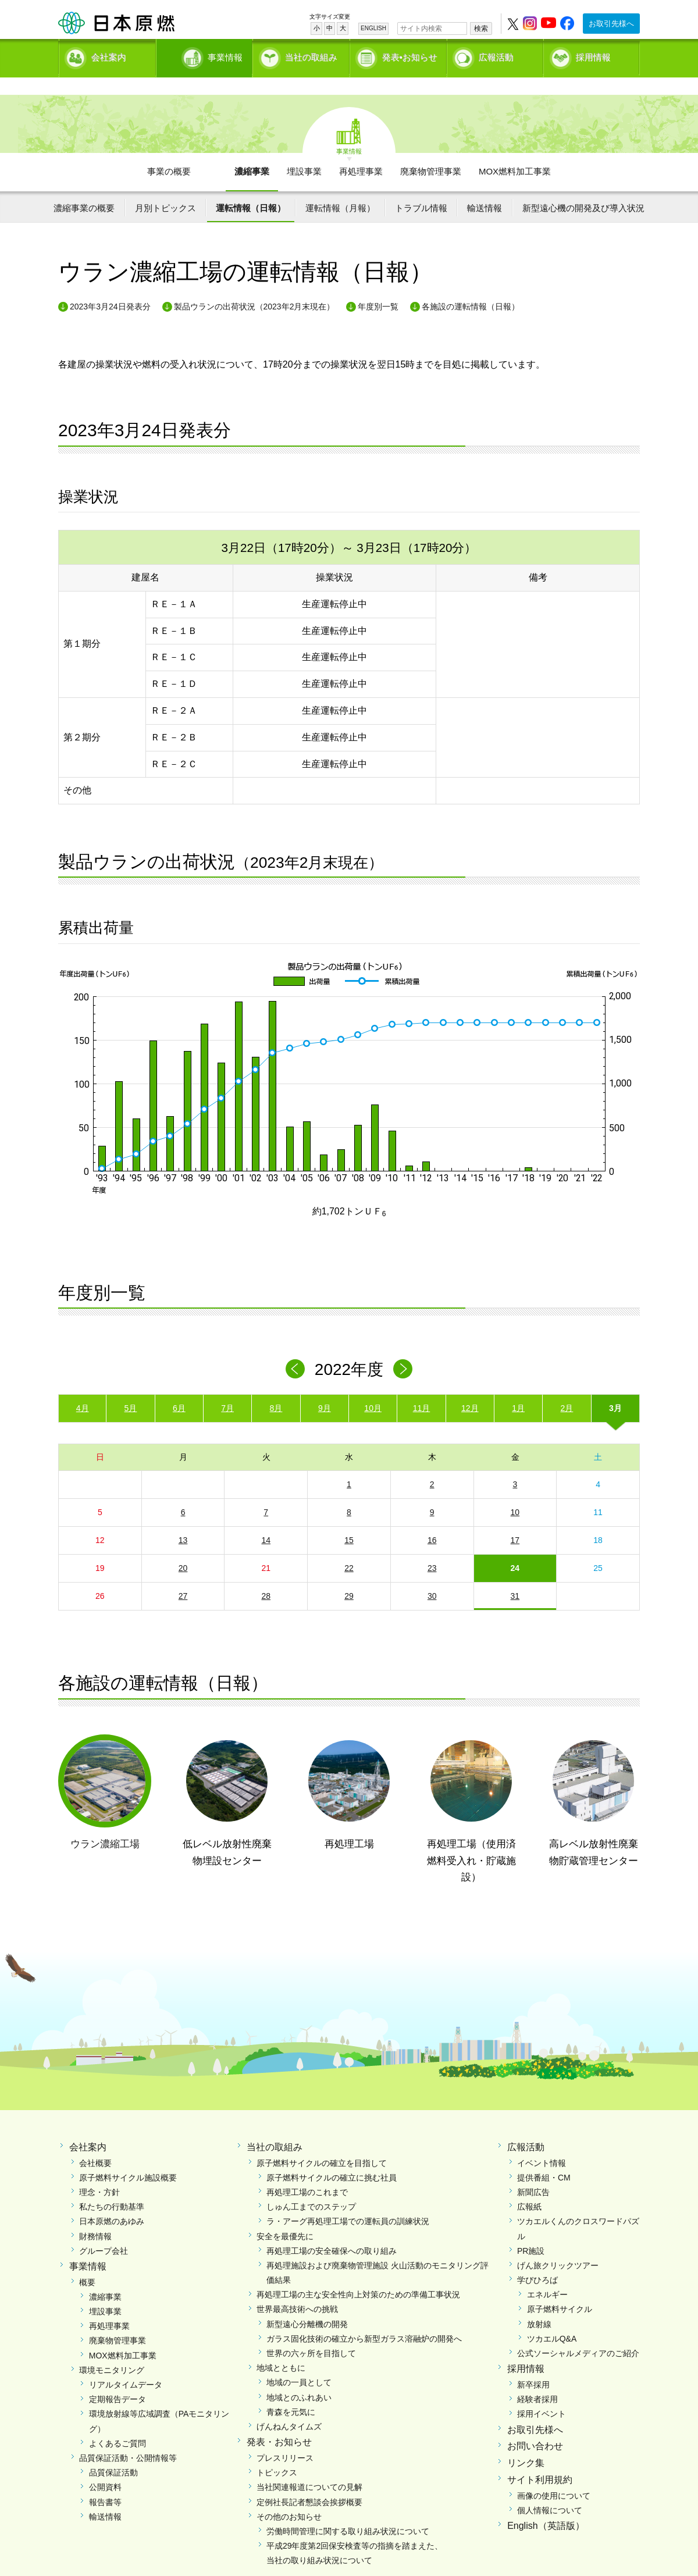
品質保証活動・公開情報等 (128, 2438)
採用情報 (593, 55)
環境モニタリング (111, 2349)
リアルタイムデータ (125, 2365)
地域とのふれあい (299, 2377)
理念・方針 (99, 2172)
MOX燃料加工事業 (515, 151)
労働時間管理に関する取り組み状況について (347, 2511)
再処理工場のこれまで (307, 2172)
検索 (481, 28)
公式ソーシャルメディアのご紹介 (578, 2333)
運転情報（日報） (251, 188)
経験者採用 (537, 2379)
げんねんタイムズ (289, 2406)
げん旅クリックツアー (558, 2245)
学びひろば (537, 2260)
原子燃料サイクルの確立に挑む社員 (331, 2157)
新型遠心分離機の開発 (307, 2303)
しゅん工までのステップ (311, 2187)
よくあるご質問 (117, 2423)
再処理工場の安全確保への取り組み (331, 2230)
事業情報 (205, 55)
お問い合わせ (535, 2426)
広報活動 (496, 55)
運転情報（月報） (340, 188)
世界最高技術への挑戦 (297, 2289)
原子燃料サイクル (559, 2289)
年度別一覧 (378, 286)
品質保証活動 (113, 2452)
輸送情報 (484, 188)
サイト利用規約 (539, 2460)
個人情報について (549, 2490)
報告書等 (105, 2481)
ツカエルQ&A (552, 2318)
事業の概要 (169, 151)
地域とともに (281, 2348)
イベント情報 (541, 2142)
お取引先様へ (611, 23)
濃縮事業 (251, 151)
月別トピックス (165, 188)
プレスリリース (285, 2438)
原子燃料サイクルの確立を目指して (322, 2142)
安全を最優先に (285, 2216)
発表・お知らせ (279, 2422)
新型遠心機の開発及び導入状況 (583, 188)
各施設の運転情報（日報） (470, 286)
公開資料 (105, 2467)
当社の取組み (311, 55)
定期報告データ (117, 2379)
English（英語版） (545, 2506)
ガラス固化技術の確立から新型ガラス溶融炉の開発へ (364, 2318)
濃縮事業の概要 (84, 188)
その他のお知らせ (289, 2496)
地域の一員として (299, 2362)
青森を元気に (290, 2391)
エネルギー (547, 2274)
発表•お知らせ (409, 55)
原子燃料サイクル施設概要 (128, 2157)
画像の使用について (553, 2475)
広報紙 (529, 2187)
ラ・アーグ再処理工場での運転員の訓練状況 (347, 2201)
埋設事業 (304, 151)
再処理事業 (361, 151)
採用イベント (541, 2394)
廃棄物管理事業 (430, 151)
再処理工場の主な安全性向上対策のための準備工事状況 (358, 2274)
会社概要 (95, 2142)
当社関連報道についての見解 (309, 2467)
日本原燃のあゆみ (111, 2201)
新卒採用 (533, 2365)
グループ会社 (103, 2230)
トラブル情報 (421, 188)
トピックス (277, 2452)
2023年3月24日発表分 (110, 286)
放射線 (539, 2303)
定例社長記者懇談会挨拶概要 (309, 2481)
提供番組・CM (544, 2157)
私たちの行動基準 (111, 2187)
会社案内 (108, 55)
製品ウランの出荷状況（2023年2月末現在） (254, 286)
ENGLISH (373, 28)
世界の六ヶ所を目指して (311, 2333)
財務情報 (95, 2216)
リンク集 (525, 2443)
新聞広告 (533, 2172)
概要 (87, 2262)
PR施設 (530, 2230)
